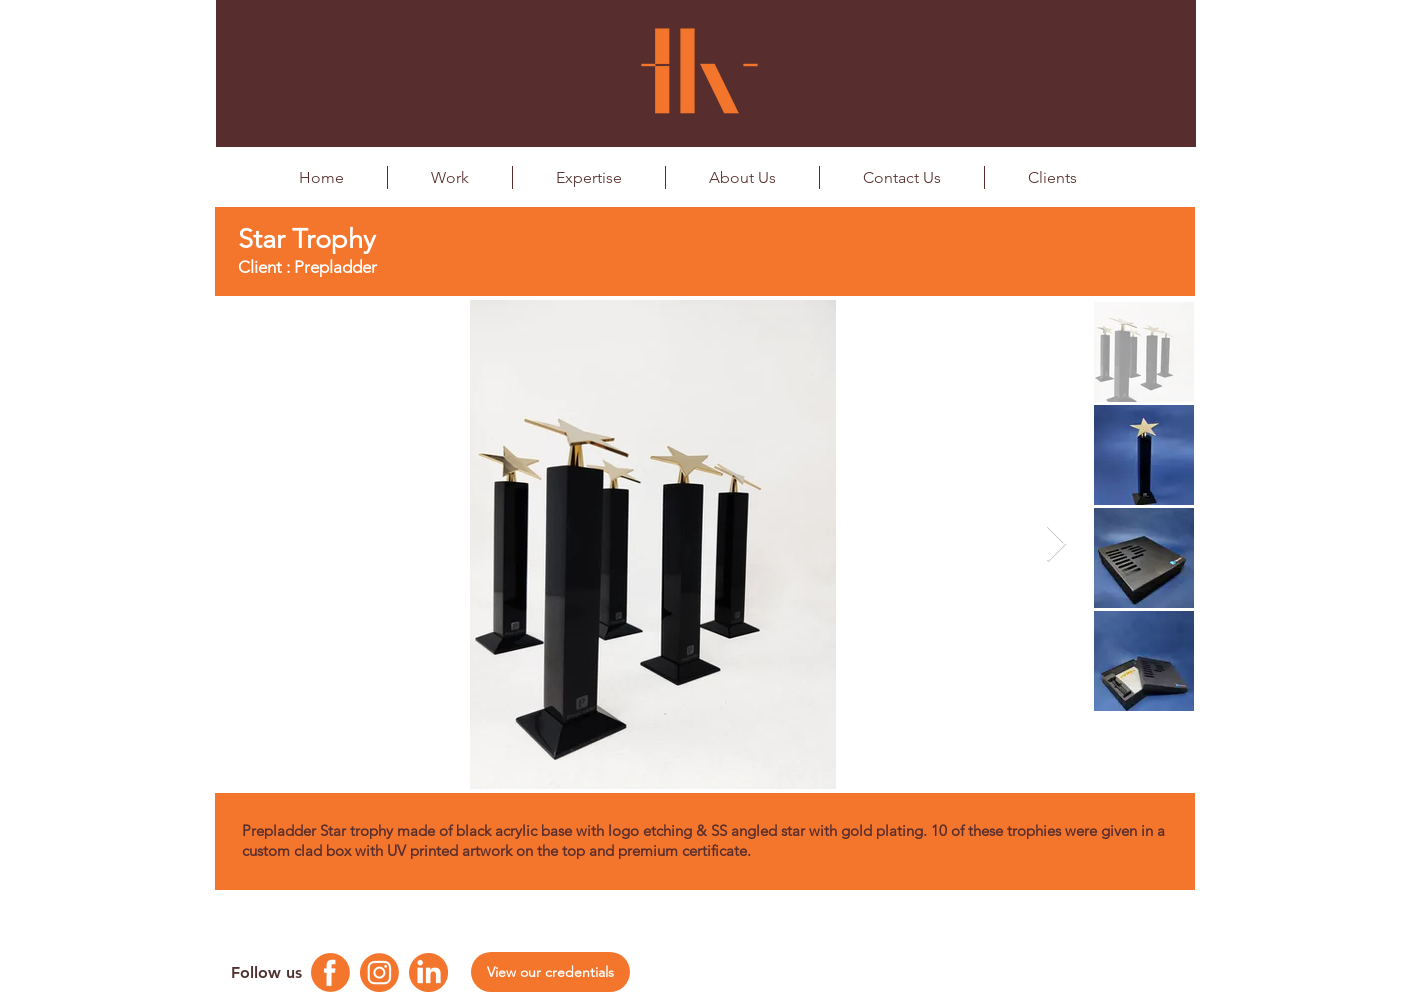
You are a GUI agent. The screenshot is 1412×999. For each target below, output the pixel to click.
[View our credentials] (550, 972)
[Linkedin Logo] (428, 972)
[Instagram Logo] (379, 972)
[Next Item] (1056, 544)
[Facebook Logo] (330, 972)
